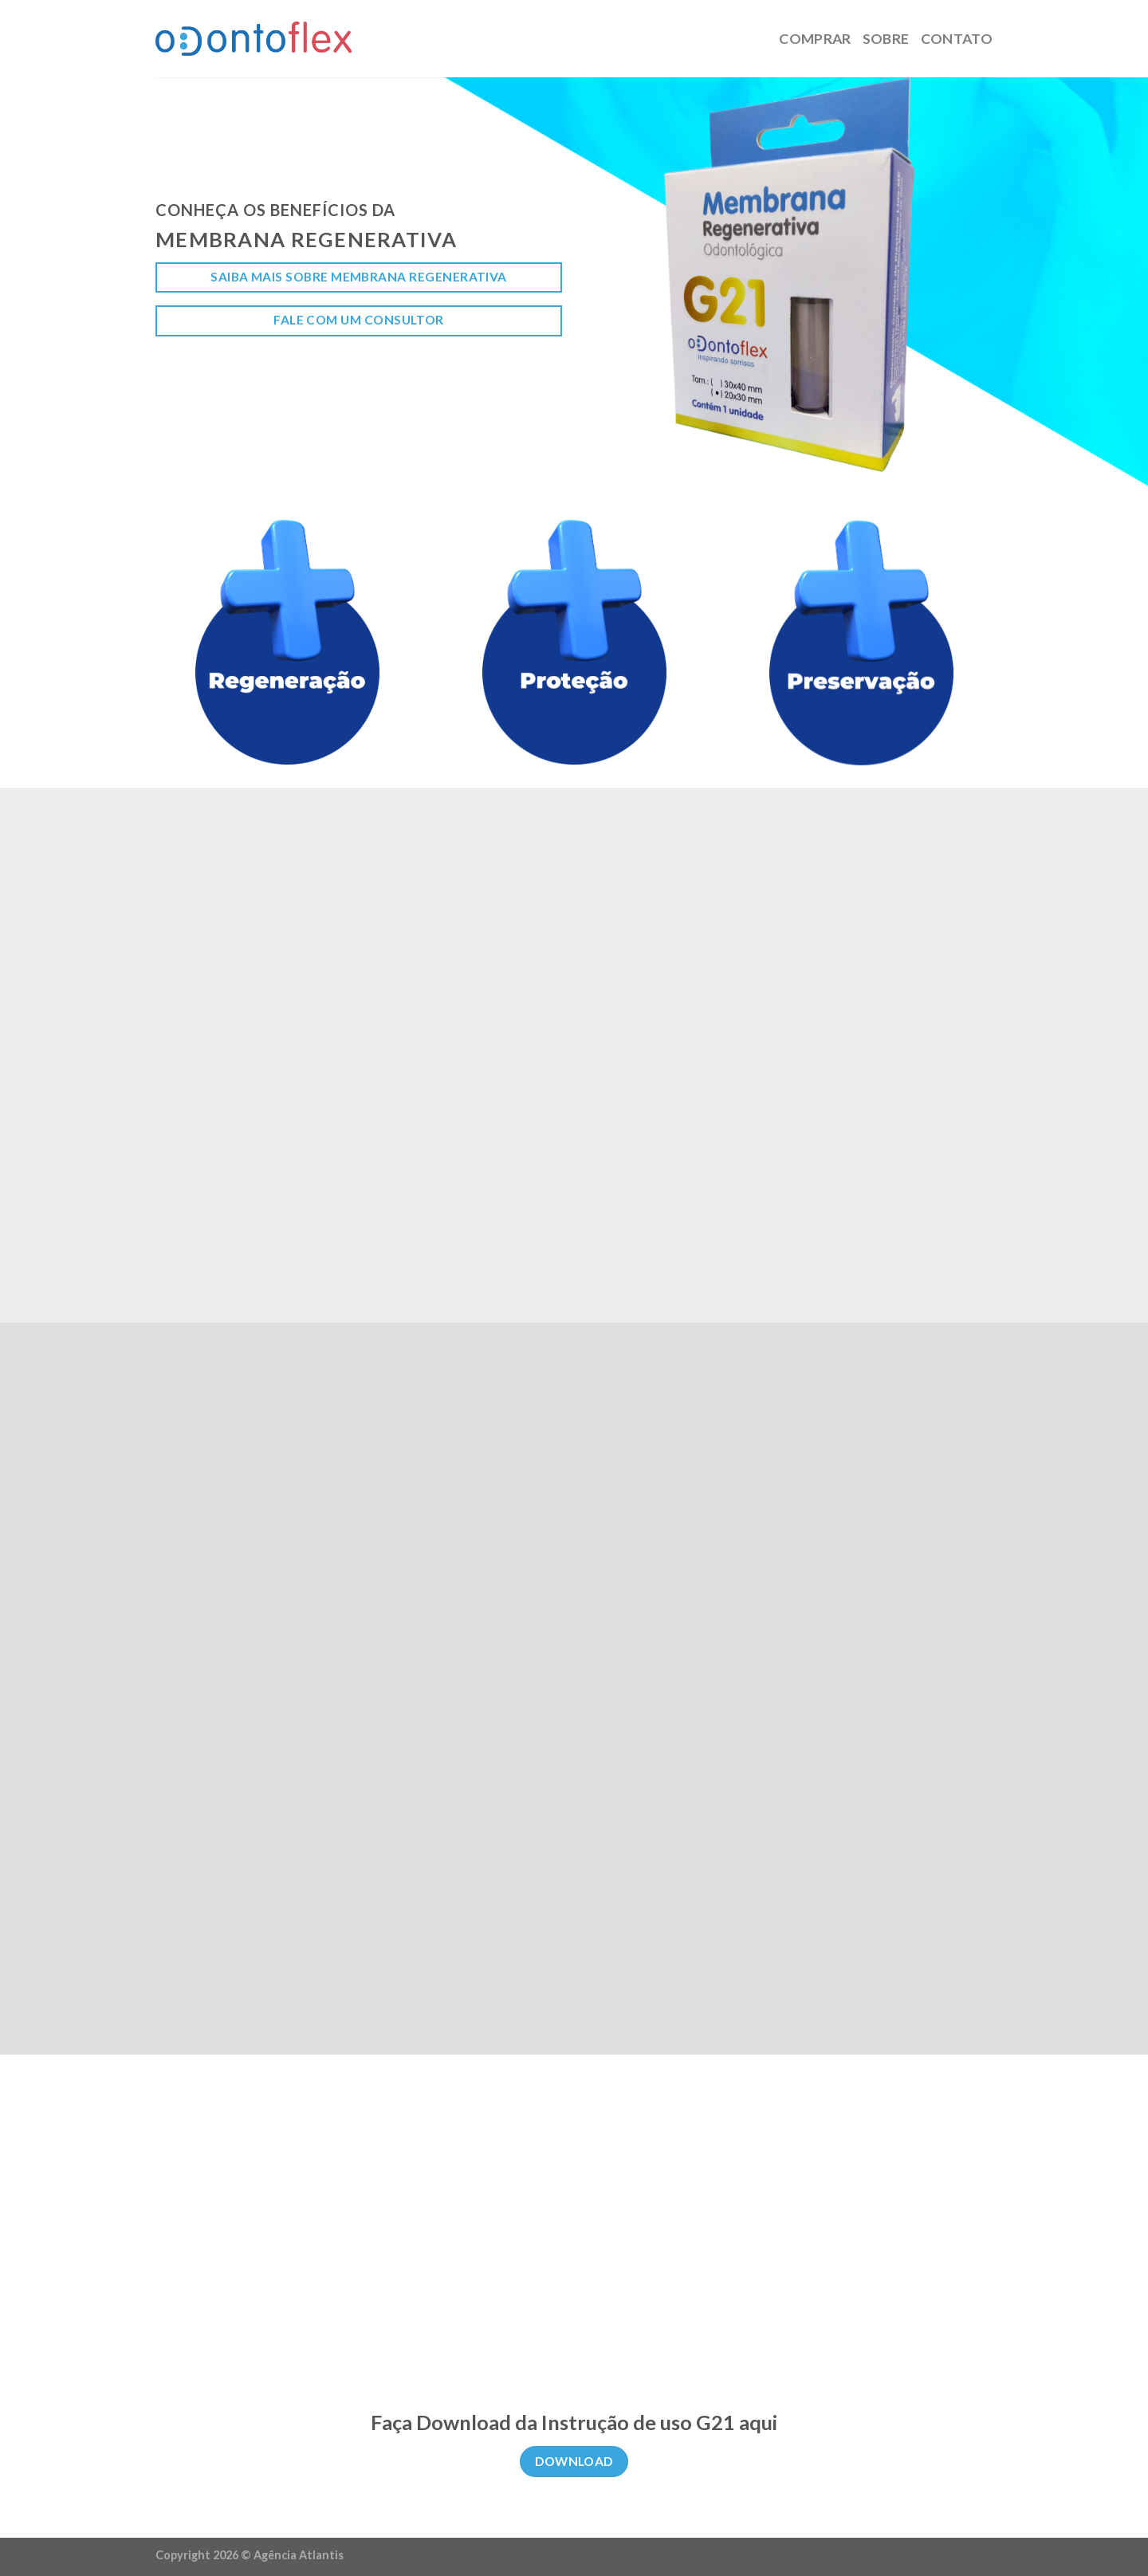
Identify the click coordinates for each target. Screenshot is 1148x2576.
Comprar (815, 38)
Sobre (886, 38)
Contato (957, 38)
